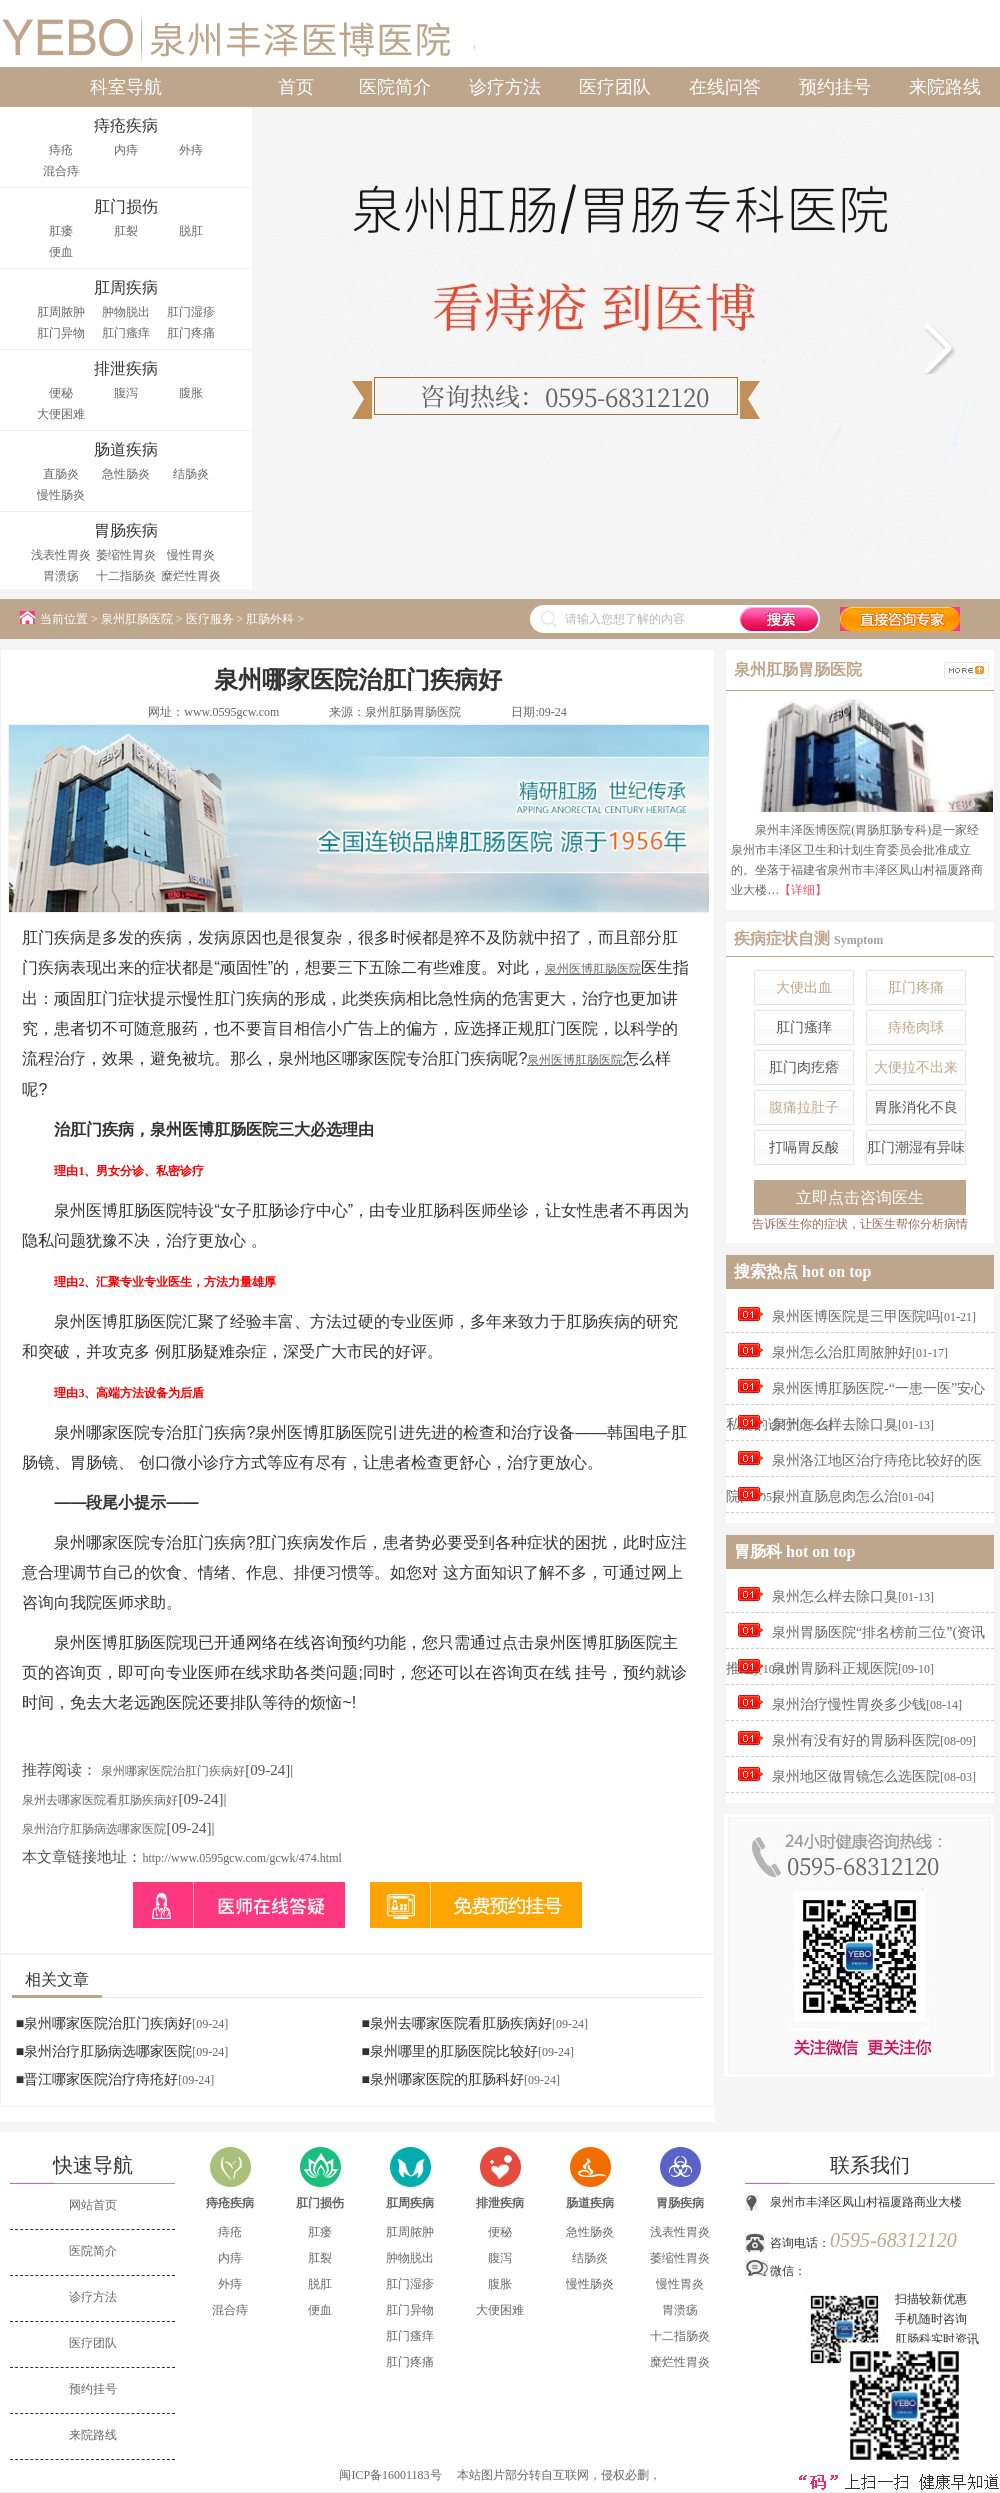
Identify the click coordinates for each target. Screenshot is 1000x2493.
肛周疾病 (410, 2203)
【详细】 (803, 890)
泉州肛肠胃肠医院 (413, 712)
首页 (296, 87)
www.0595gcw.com (231, 712)
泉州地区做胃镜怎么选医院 (856, 1776)
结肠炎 (191, 474)
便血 (61, 252)
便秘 (61, 393)
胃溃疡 (61, 576)
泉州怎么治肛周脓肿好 (842, 1352)
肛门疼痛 (191, 333)
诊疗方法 (505, 87)
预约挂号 (835, 87)
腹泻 (126, 393)
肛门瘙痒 (126, 333)
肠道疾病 (590, 2203)
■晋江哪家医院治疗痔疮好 (97, 2079)
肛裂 (126, 231)
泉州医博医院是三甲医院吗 (856, 1316)
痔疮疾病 (230, 2203)
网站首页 (93, 2205)
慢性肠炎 (61, 495)
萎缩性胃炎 (126, 555)
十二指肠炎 (126, 576)
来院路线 (945, 87)
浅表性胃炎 (61, 555)
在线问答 (725, 87)
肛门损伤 (320, 2203)
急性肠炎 (126, 474)
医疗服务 (210, 619)
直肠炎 (61, 474)
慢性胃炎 (191, 555)
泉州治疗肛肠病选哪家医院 (94, 1829)
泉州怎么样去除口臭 (835, 1424)
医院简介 (395, 87)
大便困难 (61, 414)
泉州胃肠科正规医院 (835, 1668)
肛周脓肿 (61, 312)
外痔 (191, 150)
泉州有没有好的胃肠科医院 (856, 1740)
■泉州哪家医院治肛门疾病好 (104, 2023)
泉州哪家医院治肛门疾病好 (173, 1771)
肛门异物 (61, 333)
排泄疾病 (500, 2203)
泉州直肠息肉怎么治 (835, 1496)
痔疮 (61, 150)
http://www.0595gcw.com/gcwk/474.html (241, 1858)
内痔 (126, 150)
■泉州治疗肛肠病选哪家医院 (104, 2051)
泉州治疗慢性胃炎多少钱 (849, 1704)
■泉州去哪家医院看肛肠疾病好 (456, 2023)
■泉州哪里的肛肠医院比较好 (449, 2051)
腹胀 (191, 393)
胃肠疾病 (680, 2203)
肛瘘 (61, 231)
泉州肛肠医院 (137, 619)
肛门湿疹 (191, 312)
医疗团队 (615, 87)
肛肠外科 (270, 619)
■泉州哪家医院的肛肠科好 (442, 2079)
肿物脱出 (126, 312)
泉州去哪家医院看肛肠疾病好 (100, 1800)
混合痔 (61, 171)
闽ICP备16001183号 (390, 2475)
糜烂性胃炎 (191, 576)
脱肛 (191, 231)
